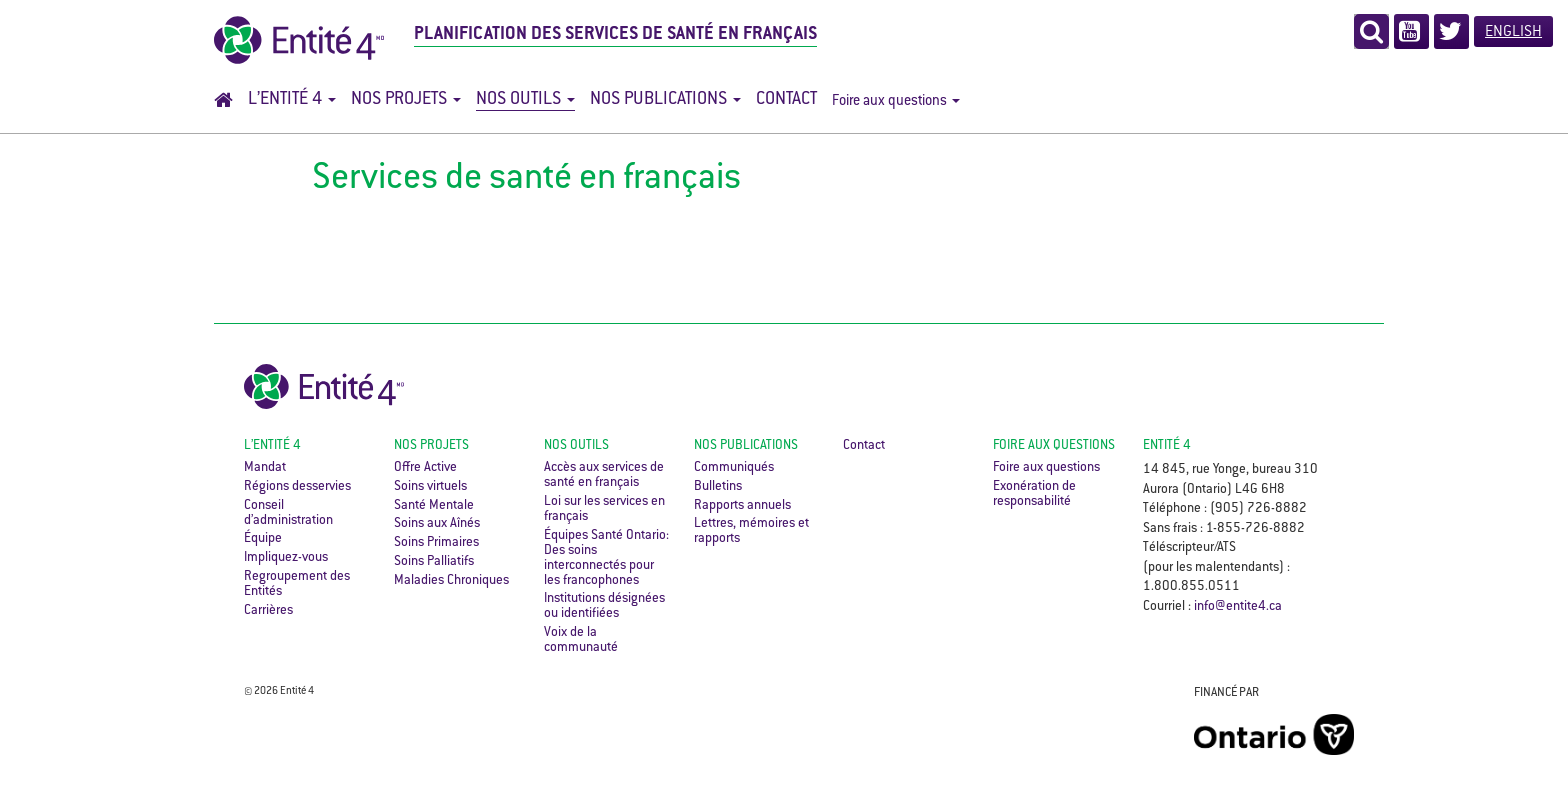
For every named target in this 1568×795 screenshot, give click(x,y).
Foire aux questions (896, 102)
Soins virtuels (430, 487)
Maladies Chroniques (451, 581)
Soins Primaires (436, 543)
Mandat (265, 468)
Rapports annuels (742, 506)
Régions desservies (297, 487)
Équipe (263, 539)
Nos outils (525, 100)
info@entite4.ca (1238, 607)
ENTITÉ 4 (1167, 446)
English (1513, 32)
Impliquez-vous (286, 558)
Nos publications (665, 100)
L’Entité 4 (292, 100)
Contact (786, 100)
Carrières (268, 611)
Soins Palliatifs (434, 562)
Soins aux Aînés (437, 524)
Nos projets (406, 100)
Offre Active (425, 468)
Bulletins (718, 487)
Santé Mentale (434, 506)
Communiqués (734, 468)
